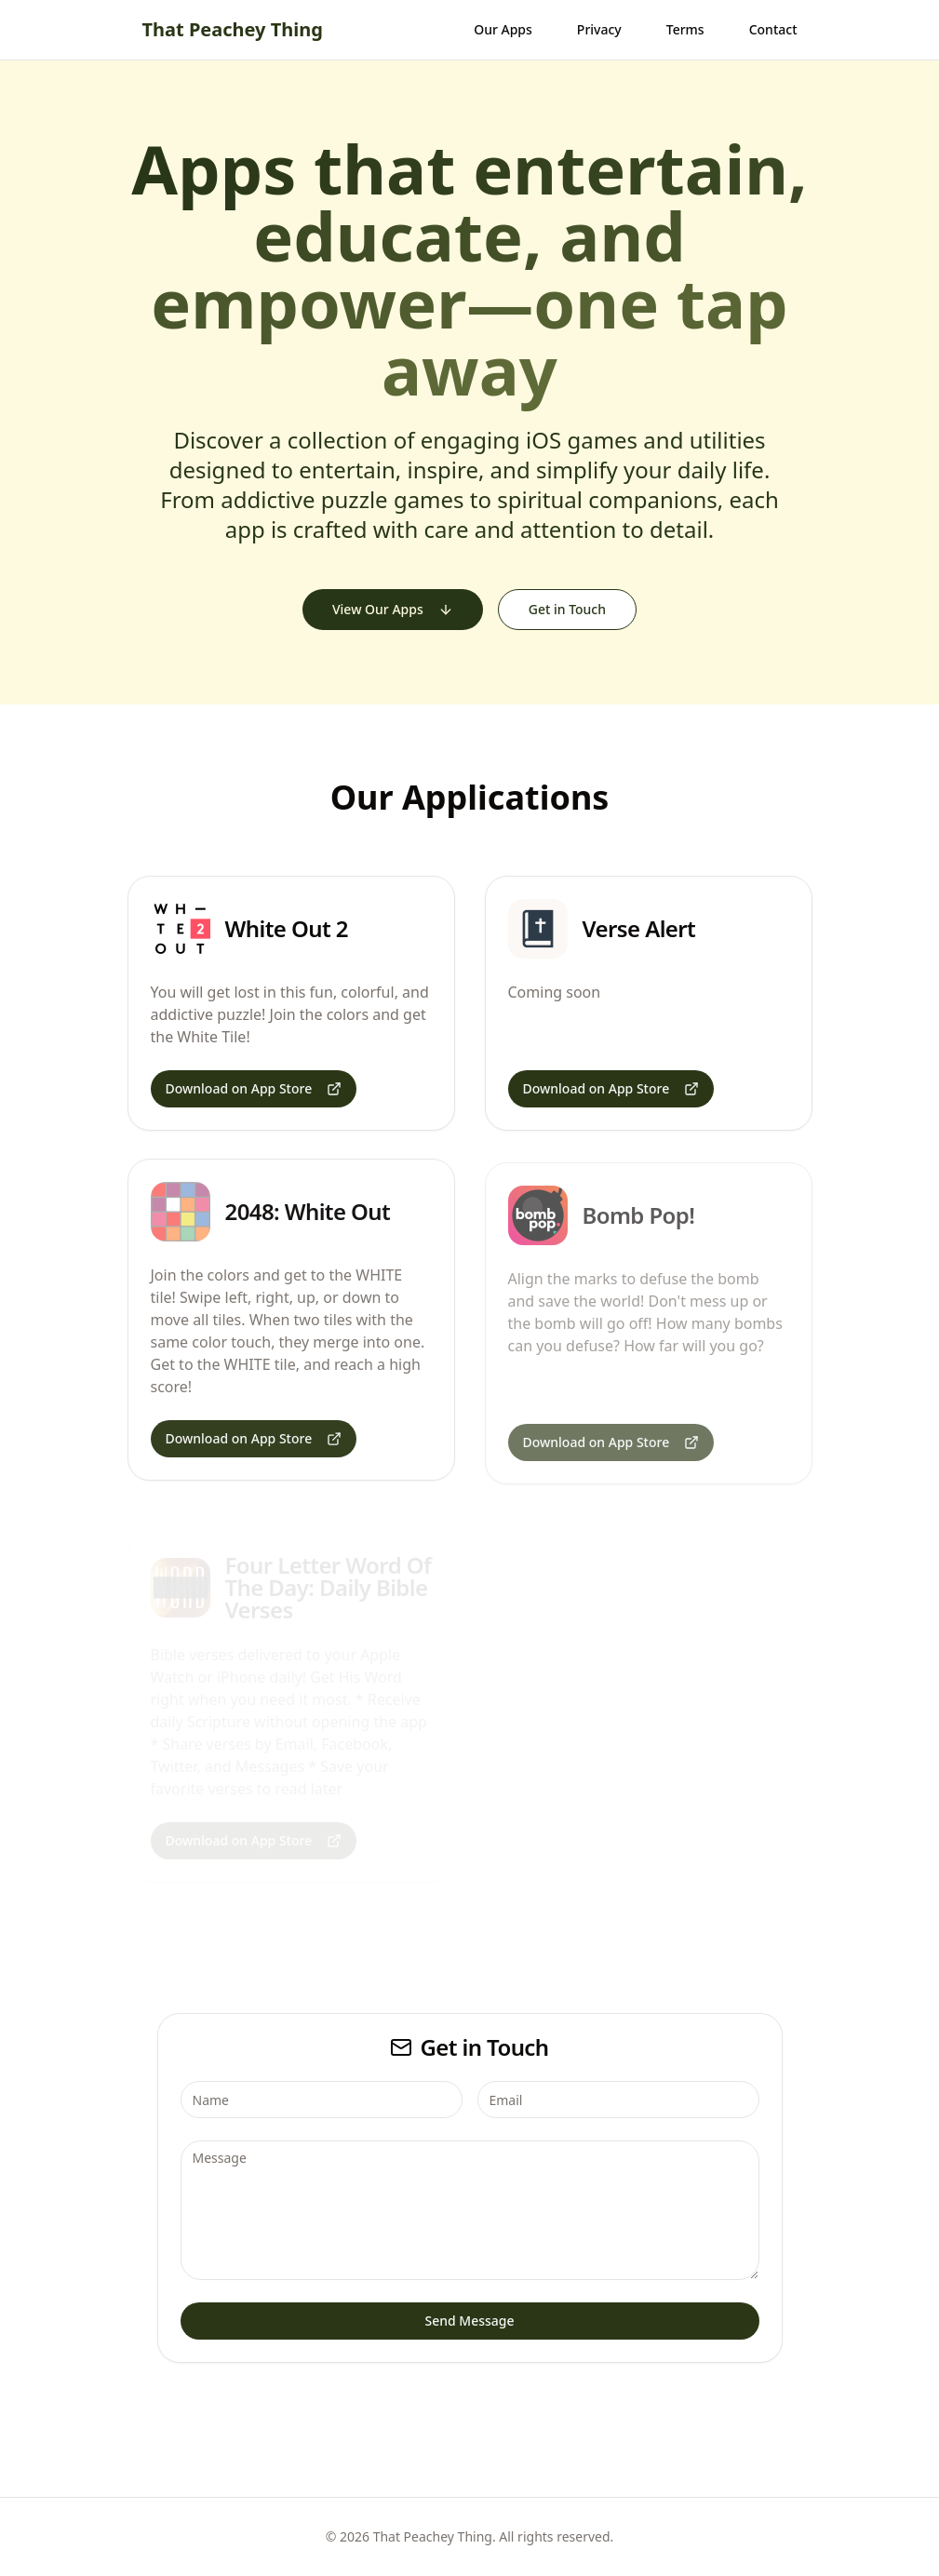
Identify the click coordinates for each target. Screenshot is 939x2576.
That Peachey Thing (232, 29)
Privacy (599, 29)
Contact (773, 29)
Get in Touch (567, 609)
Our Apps (503, 29)
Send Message (469, 2320)
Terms (685, 29)
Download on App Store (254, 1088)
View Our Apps (392, 609)
